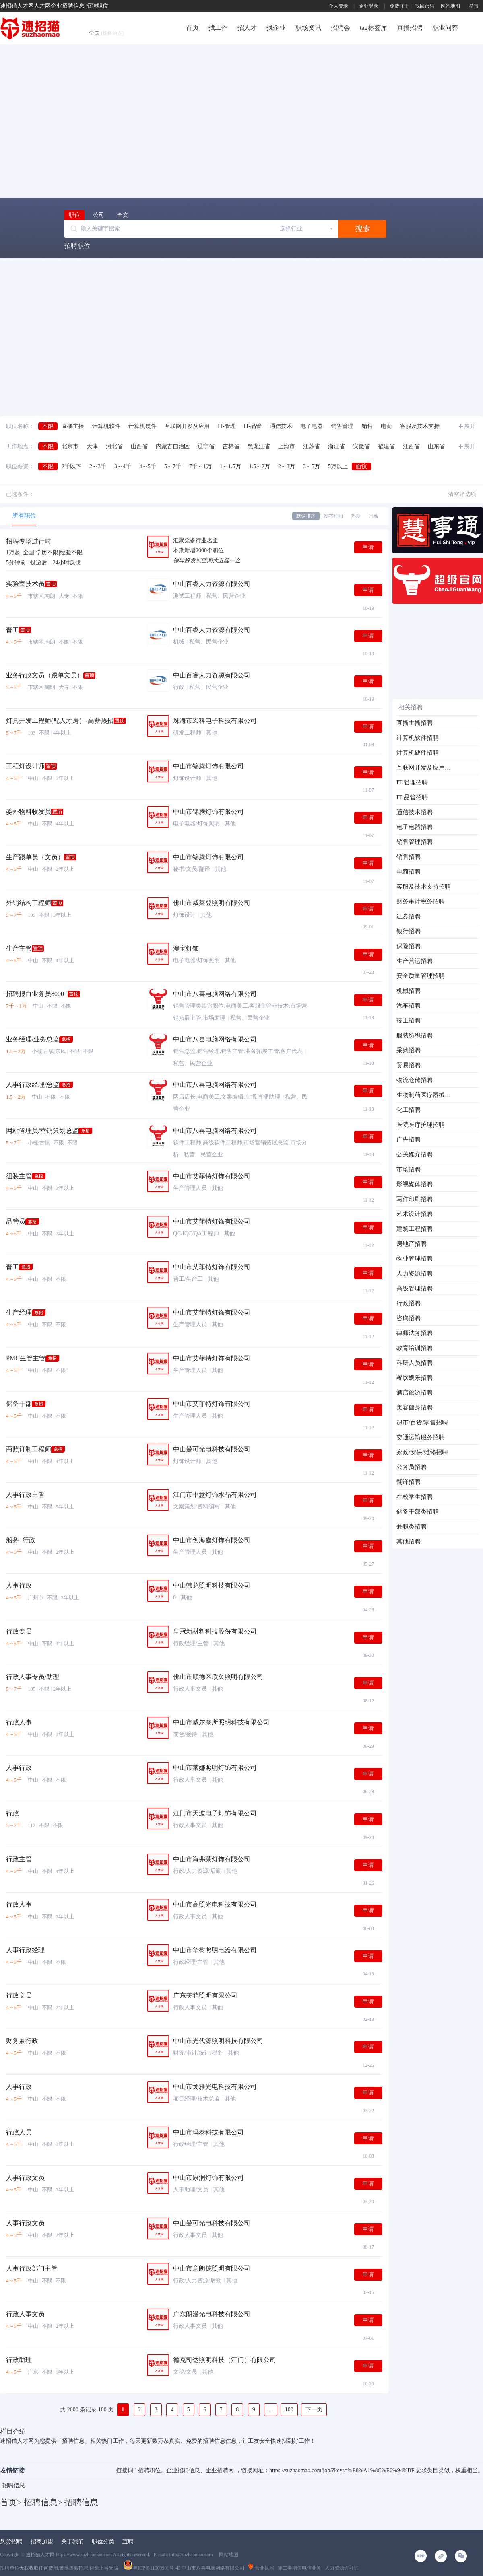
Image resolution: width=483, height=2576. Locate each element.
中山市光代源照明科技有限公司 (218, 2040)
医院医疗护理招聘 (420, 1124)
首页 (192, 27)
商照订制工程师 (28, 1449)
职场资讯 (308, 27)
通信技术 (281, 426)
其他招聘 (408, 1541)
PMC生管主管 (25, 1358)
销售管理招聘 (414, 842)
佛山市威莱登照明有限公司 (211, 902)
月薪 (373, 516)
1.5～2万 (259, 466)
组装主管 (19, 1176)
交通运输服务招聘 (420, 1437)
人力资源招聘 (414, 1273)
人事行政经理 (25, 1949)
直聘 (128, 2542)
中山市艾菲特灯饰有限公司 (211, 1176)
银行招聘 (408, 931)
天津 (92, 446)
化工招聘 (408, 1110)
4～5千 (147, 466)
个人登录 (338, 6)
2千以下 (71, 466)
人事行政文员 (25, 2177)
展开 (469, 426)
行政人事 (19, 1722)
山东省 (436, 446)
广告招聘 (408, 1139)
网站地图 (450, 6)
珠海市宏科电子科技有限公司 (215, 720)
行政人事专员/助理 (32, 1676)
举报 (474, 6)
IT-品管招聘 (412, 797)
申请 (368, 547)
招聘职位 (77, 245)
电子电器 (311, 426)
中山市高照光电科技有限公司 (215, 1904)
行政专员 (19, 1631)
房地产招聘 (411, 1244)
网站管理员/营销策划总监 (42, 1130)
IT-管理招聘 (412, 782)
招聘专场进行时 (28, 541)
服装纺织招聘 (414, 1035)
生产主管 (19, 948)
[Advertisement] (75, 119)
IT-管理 (227, 426)
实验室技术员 (25, 583)
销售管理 (342, 426)
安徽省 (361, 446)
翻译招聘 (408, 1482)
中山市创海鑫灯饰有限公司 (211, 1540)
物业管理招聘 (414, 1258)
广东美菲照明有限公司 (205, 1995)
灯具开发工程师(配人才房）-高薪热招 (60, 720)
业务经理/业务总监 (32, 1039)
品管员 (15, 1221)
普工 (12, 629)
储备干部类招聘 (417, 1511)
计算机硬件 (142, 426)
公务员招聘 (411, 1467)
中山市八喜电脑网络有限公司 (215, 993)
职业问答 (445, 27)
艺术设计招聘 (414, 1214)
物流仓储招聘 (414, 1080)
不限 (48, 426)
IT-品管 (253, 426)
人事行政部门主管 (32, 2268)
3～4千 (122, 466)
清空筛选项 (462, 494)
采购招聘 (408, 1050)
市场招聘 (408, 1169)
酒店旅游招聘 (414, 1392)
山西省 (139, 446)
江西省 (411, 446)
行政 (12, 1813)
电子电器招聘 (414, 827)
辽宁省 (206, 446)
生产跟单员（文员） (35, 857)
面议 (361, 466)
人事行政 (19, 1585)
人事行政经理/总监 (32, 1084)
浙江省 (336, 446)
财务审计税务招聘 (420, 901)
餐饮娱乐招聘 (414, 1377)
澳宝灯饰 (186, 948)
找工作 (218, 27)
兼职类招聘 (411, 1526)
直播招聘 (410, 27)
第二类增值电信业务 (299, 2568)
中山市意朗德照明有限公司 (211, 2268)
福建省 (386, 446)
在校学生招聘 (414, 1497)
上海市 (286, 446)
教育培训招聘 (414, 1348)
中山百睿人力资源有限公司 (211, 583)
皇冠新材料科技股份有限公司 (215, 1631)
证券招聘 (408, 916)
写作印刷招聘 (414, 1199)
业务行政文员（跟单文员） (44, 675)
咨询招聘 (408, 1318)
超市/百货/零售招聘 (422, 1422)
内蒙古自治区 (173, 446)
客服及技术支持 (420, 426)
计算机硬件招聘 (417, 752)
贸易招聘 (408, 1065)
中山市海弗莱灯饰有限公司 (211, 1859)
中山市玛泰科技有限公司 (208, 2132)
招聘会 (340, 27)
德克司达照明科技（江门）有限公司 (224, 2359)
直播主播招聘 (414, 723)
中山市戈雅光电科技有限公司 (215, 2086)
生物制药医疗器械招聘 (423, 1095)
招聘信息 (13, 2485)
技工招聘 (408, 1020)
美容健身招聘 (414, 1407)
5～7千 (172, 466)
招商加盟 (42, 2542)
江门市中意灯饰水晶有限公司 (215, 1494)
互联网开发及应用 (187, 426)
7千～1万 (200, 466)
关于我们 (72, 2542)
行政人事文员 (25, 2314)
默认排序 (306, 516)
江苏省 (311, 446)
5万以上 (338, 466)
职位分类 (103, 2542)
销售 (367, 426)
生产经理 (19, 1312)
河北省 (114, 446)
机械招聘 (408, 991)
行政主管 (19, 1859)
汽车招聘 (408, 1005)
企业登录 (368, 6)
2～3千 (97, 466)
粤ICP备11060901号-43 (152, 2568)
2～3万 (286, 466)
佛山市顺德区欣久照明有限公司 (218, 1676)
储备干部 (19, 1403)
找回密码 (424, 6)
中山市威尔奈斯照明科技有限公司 (221, 1722)
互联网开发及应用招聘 (423, 767)
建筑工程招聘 (414, 1229)
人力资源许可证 (342, 2568)
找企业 (276, 27)
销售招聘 (408, 857)
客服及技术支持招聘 (423, 886)
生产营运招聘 (414, 961)
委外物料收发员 (28, 811)
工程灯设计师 (25, 766)
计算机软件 (106, 426)
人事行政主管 (25, 1494)
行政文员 (19, 1995)
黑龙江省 (259, 446)
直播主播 (73, 426)
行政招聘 (408, 1303)
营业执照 (261, 2568)
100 (289, 2410)
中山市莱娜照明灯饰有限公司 (215, 1767)
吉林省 (231, 446)
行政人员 (19, 2132)
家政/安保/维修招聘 (422, 1452)
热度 (356, 516)
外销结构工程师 (28, 902)
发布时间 (333, 516)
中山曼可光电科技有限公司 (211, 1449)
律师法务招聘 (414, 1333)
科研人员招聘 (414, 1363)
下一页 (313, 2410)
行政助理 (19, 2359)
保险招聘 (408, 946)
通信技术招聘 (414, 812)
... (270, 2410)
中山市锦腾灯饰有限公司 (208, 766)
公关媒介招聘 (414, 1154)
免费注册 (399, 6)
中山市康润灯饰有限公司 (208, 2177)
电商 (386, 426)
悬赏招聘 (11, 2542)
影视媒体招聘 (414, 1184)
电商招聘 (408, 871)
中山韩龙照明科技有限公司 (211, 1585)
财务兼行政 (22, 2040)
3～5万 (311, 466)
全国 (106, 33)
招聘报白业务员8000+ (37, 993)
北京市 (70, 446)
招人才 (247, 27)
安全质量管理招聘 (420, 976)
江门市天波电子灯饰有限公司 (215, 1813)
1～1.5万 (230, 466)
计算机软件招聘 (417, 738)
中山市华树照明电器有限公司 (215, 1949)
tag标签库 (373, 27)
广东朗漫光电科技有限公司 (211, 2314)
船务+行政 (20, 1540)
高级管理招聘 (414, 1288)
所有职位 (24, 515)
